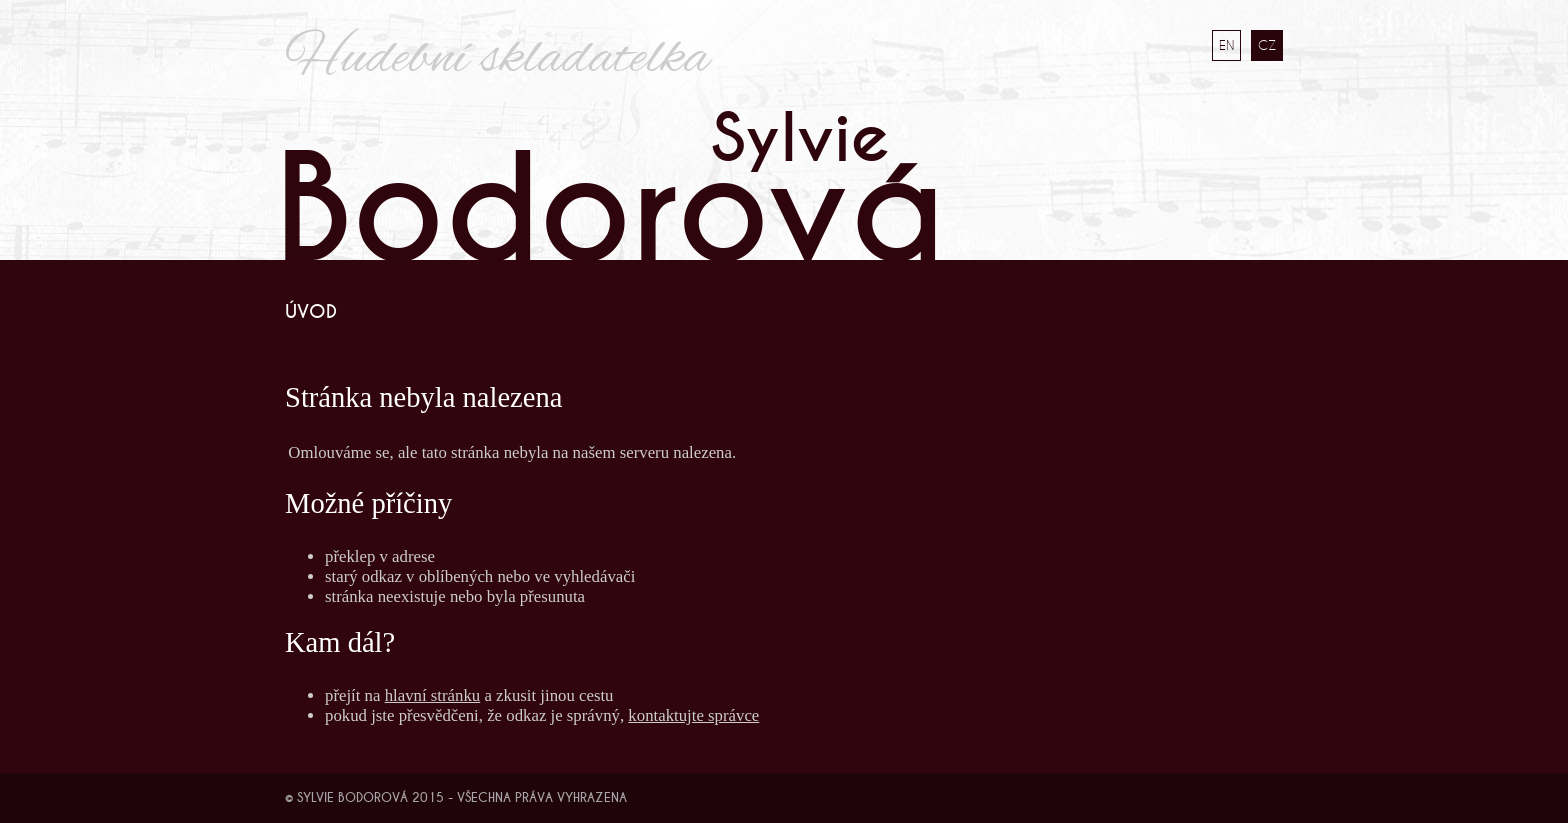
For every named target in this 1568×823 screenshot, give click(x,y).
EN (1226, 45)
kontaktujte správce (693, 715)
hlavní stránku (433, 695)
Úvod (311, 312)
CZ (1267, 45)
